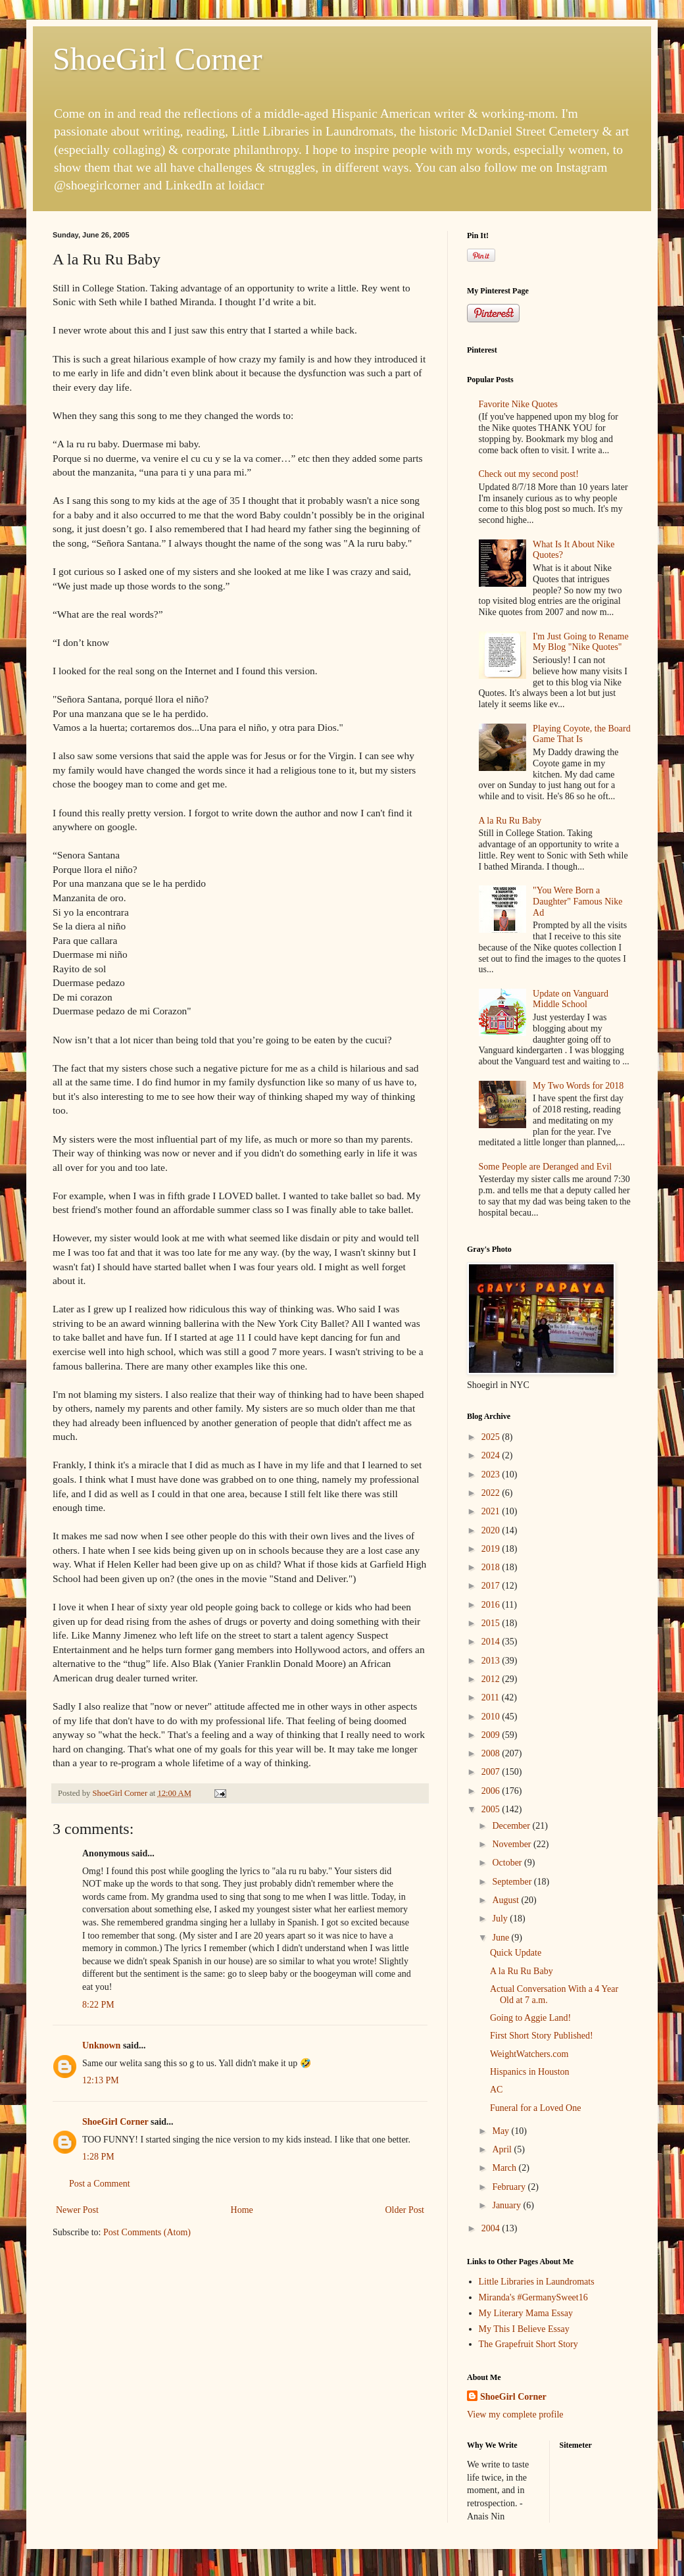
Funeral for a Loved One (535, 2108)
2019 (491, 1549)
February (509, 2187)
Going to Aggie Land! (530, 2018)
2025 (491, 1437)
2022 (491, 1493)
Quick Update (515, 1953)
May (501, 2131)
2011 (491, 1697)
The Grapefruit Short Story (528, 2344)
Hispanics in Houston (530, 2072)
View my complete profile (515, 2414)
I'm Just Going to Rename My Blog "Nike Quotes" (581, 642)
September (512, 1882)
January (507, 2205)
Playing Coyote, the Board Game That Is (582, 734)
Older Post (405, 2210)
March (505, 2168)
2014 (491, 1642)
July (501, 1918)
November (512, 1844)
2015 (491, 1623)
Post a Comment (99, 2184)
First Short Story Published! (541, 2036)
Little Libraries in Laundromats (537, 2282)
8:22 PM (98, 2005)
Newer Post (77, 2210)
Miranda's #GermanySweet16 (533, 2297)
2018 (491, 1567)
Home (242, 2210)
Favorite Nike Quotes (518, 404)
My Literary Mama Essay (526, 2313)
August (506, 1900)
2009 (491, 1735)
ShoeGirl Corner (157, 58)
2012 (491, 1679)
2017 (491, 1586)
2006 (491, 1791)
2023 (491, 1474)
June (501, 1938)
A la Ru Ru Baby (510, 821)
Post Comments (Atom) (147, 2232)
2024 (491, 1455)
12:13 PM (100, 2080)
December (512, 1826)
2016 (491, 1605)
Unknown (101, 2045)
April (503, 2149)
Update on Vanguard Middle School (570, 999)
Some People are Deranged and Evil (545, 1167)
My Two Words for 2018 (578, 1086)
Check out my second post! (529, 474)
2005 (491, 1809)
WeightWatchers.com (529, 2054)
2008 (491, 1753)
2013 (491, 1661)
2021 (491, 1511)
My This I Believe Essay (524, 2329)
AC (496, 2089)
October (508, 1863)
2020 (491, 1530)
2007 (491, 1772)
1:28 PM (98, 2157)
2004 (491, 2228)
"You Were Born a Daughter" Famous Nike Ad (577, 901)
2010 (491, 1716)
